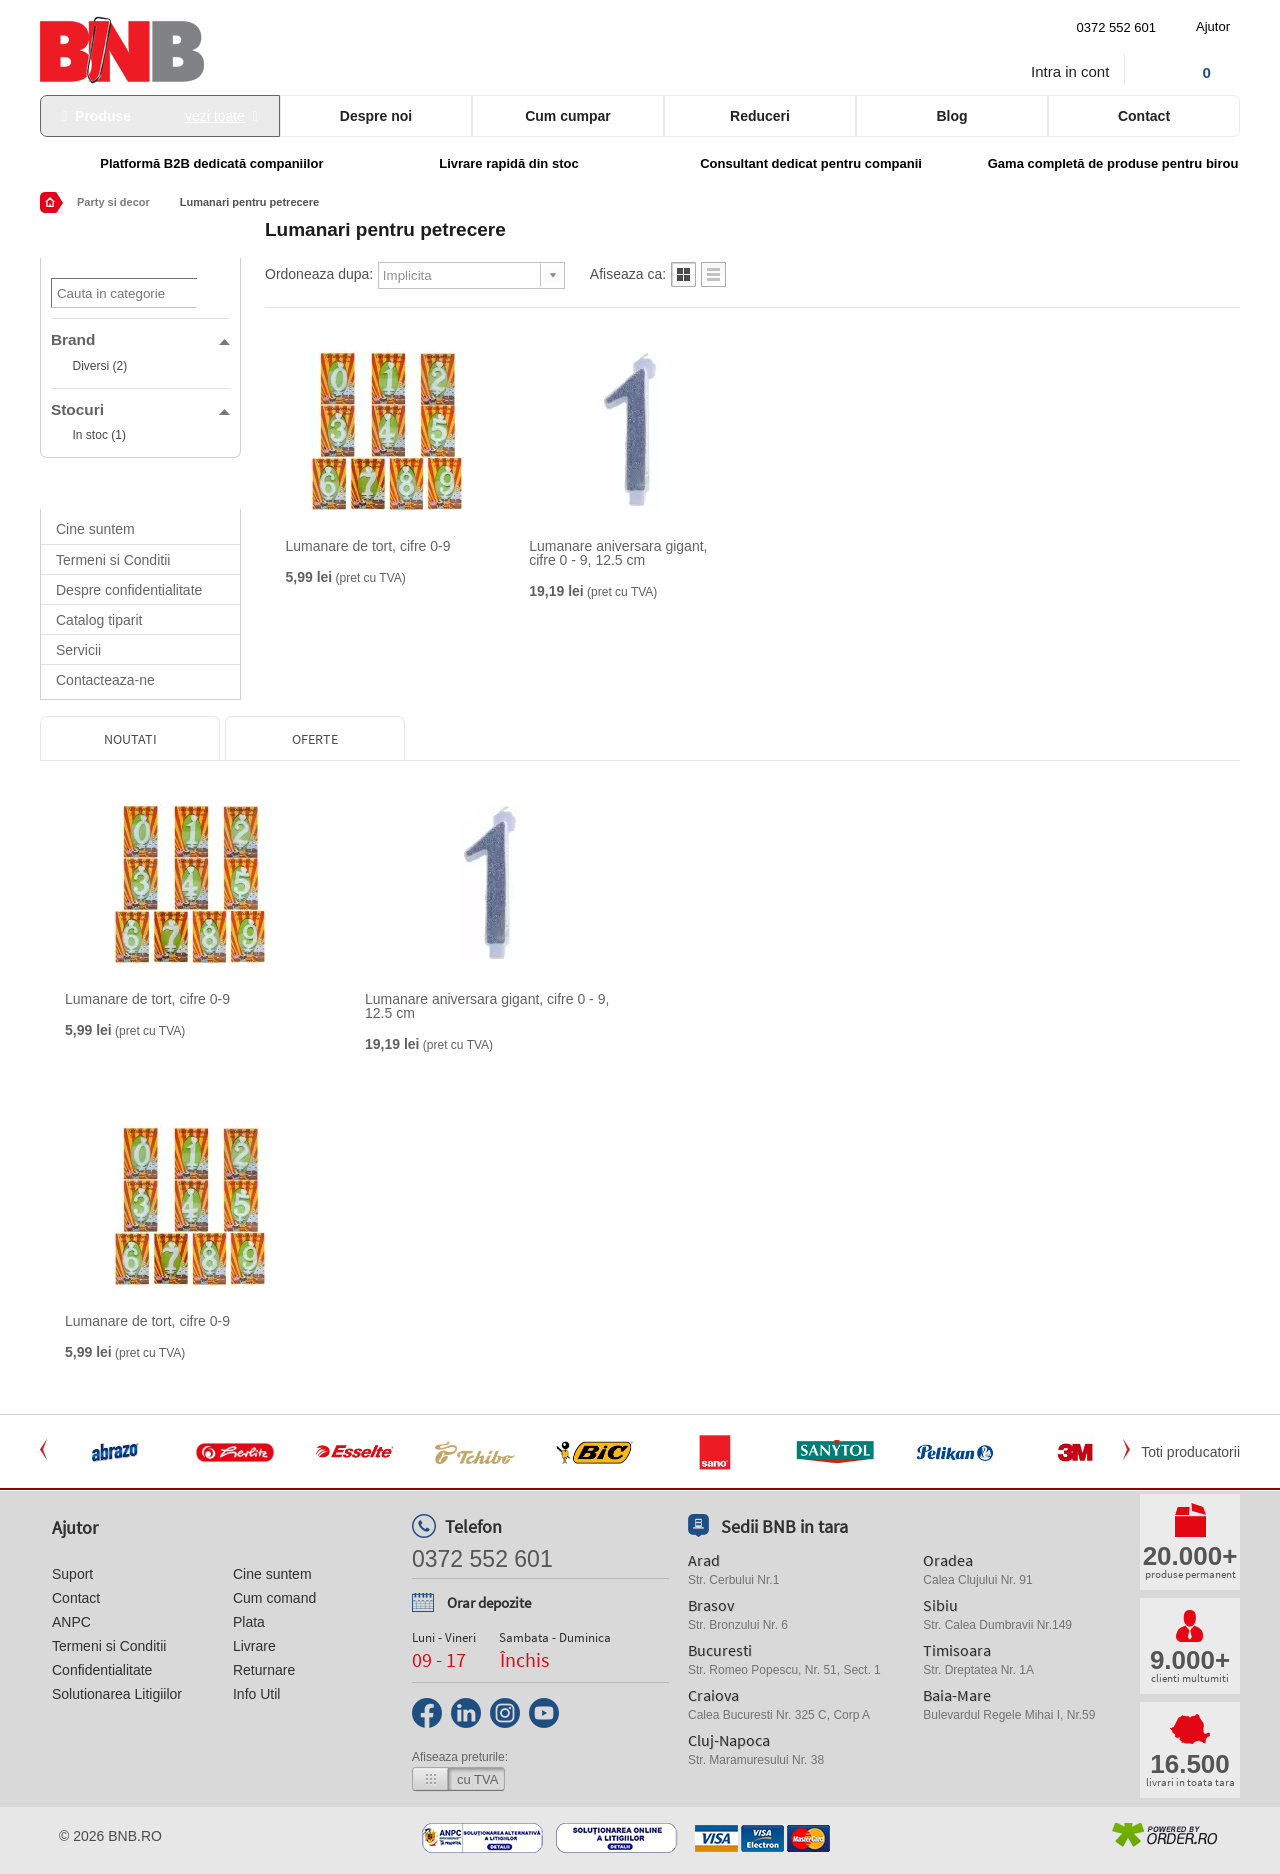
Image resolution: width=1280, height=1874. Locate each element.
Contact (1144, 116)
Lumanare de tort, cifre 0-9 (368, 546)
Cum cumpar (568, 116)
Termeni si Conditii (113, 560)
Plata (249, 1622)
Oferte (315, 739)
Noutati (130, 739)
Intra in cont (1070, 71)
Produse (160, 116)
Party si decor (113, 202)
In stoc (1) (99, 435)
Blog (951, 116)
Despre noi (376, 116)
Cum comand (274, 1598)
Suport (72, 1574)
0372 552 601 (1117, 27)
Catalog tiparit (99, 620)
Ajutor (1213, 26)
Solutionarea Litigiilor (117, 1694)
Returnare (264, 1670)
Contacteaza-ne (105, 680)
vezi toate (215, 116)
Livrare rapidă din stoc (508, 163)
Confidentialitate (102, 1670)
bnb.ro (135, 1836)
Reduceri (760, 116)
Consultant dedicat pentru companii (811, 163)
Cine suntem (95, 529)
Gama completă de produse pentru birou (1113, 163)
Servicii (78, 650)
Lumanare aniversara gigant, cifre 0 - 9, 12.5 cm (618, 553)
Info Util (256, 1694)
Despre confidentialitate (129, 590)
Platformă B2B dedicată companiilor (211, 163)
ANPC (71, 1622)
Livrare (254, 1646)
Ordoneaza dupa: (319, 274)
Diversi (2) (100, 366)
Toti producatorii (1190, 1452)
